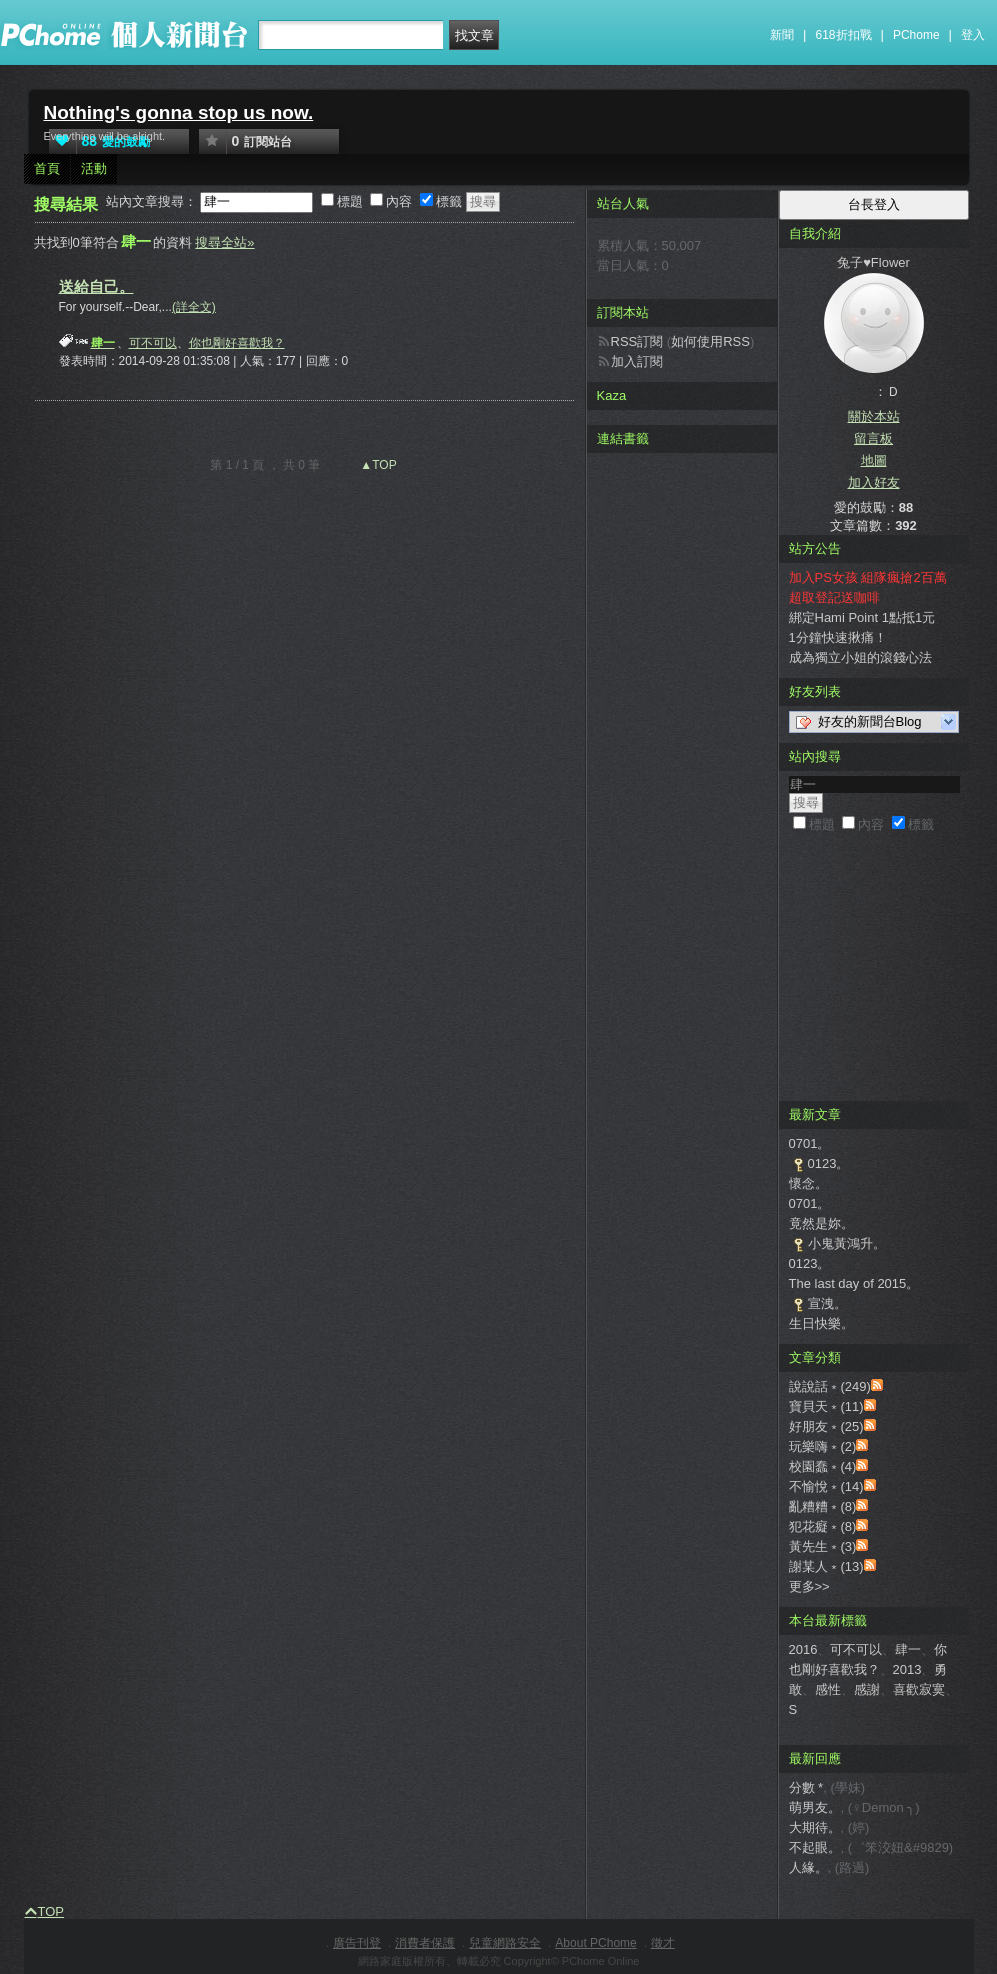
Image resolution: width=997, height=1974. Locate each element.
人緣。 (808, 1867)
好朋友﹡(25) (826, 1426)
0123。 (829, 1163)
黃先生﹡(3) (823, 1546)
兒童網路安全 (505, 1943)
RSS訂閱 (637, 341)
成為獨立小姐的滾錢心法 (860, 657)
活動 (94, 168)
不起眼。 (815, 1847)
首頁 (47, 168)
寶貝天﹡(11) (826, 1406)
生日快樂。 (821, 1323)
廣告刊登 (357, 1943)
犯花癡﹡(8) (823, 1526)
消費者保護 (425, 1943)
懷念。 (808, 1183)
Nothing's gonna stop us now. (179, 112)
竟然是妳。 (821, 1223)
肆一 (908, 1649)
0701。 (810, 1143)
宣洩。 (827, 1303)
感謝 (867, 1689)
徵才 (663, 1943)
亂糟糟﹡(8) (823, 1506)
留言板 (873, 438)
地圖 (874, 460)
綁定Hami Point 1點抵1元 (862, 617)
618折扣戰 (844, 35)
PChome (916, 35)
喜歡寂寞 (919, 1689)
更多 (809, 1586)
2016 (803, 1649)
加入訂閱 (637, 361)
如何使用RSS (710, 341)
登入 (973, 35)
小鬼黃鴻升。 (847, 1243)
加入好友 (874, 482)
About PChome (595, 1943)
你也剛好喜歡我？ (237, 343)
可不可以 (153, 343)
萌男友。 (815, 1807)
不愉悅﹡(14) (826, 1486)
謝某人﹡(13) (826, 1566)
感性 (828, 1689)
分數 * (806, 1787)
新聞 (782, 35)
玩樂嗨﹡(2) (823, 1446)
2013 (907, 1669)
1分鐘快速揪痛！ (838, 637)
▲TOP (377, 465)
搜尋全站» (224, 242)
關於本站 (874, 416)
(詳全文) (194, 307)
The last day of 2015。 (854, 1283)
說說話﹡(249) (830, 1386)
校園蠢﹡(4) (823, 1466)
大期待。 (815, 1827)
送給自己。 (96, 286)
